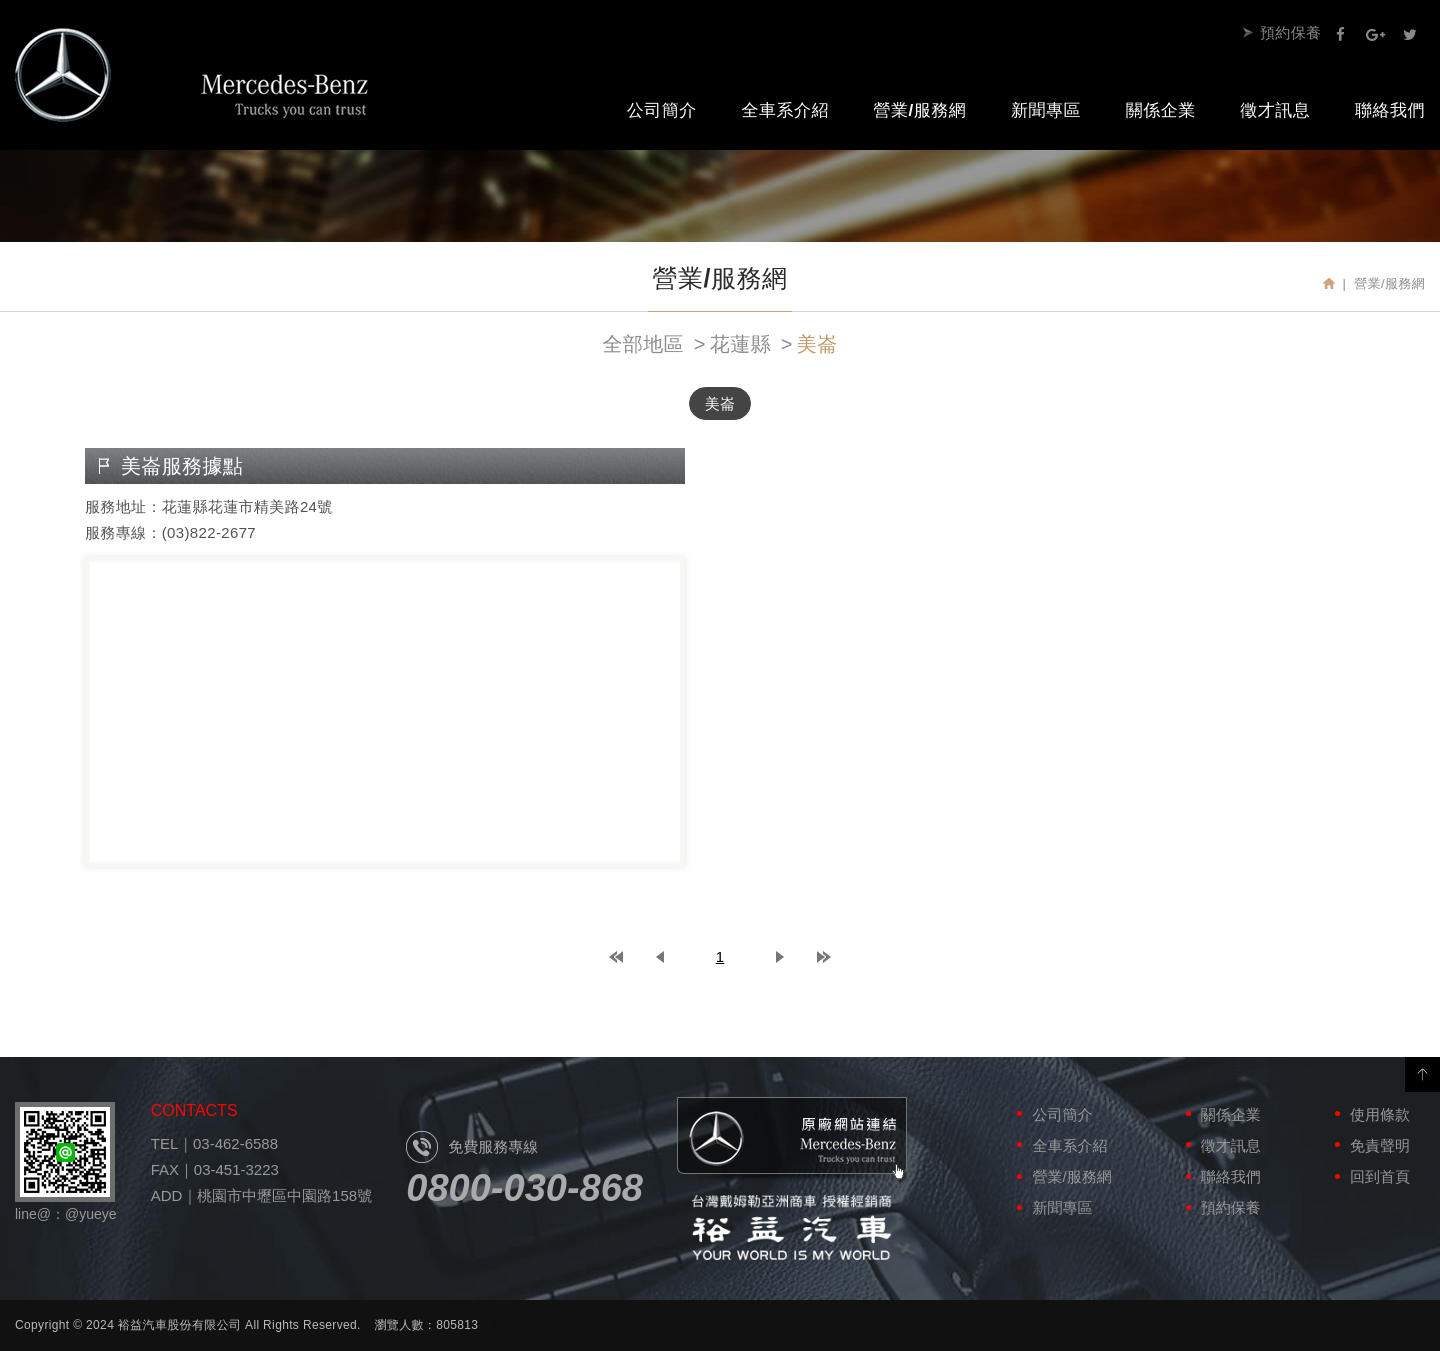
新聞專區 (1046, 110)
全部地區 (642, 344)
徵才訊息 (1275, 110)
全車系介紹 (785, 110)
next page (780, 957)
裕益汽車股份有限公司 (192, 75)
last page (824, 957)
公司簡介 (662, 110)
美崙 (817, 344)
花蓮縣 (740, 344)
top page (616, 957)
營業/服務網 (920, 110)
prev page (660, 957)
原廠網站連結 (792, 1140)
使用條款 (1380, 1114)
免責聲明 (1380, 1145)
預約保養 (1290, 32)
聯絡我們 (1231, 1176)
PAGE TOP (1422, 1074)
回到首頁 (1380, 1176)
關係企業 (1161, 110)
